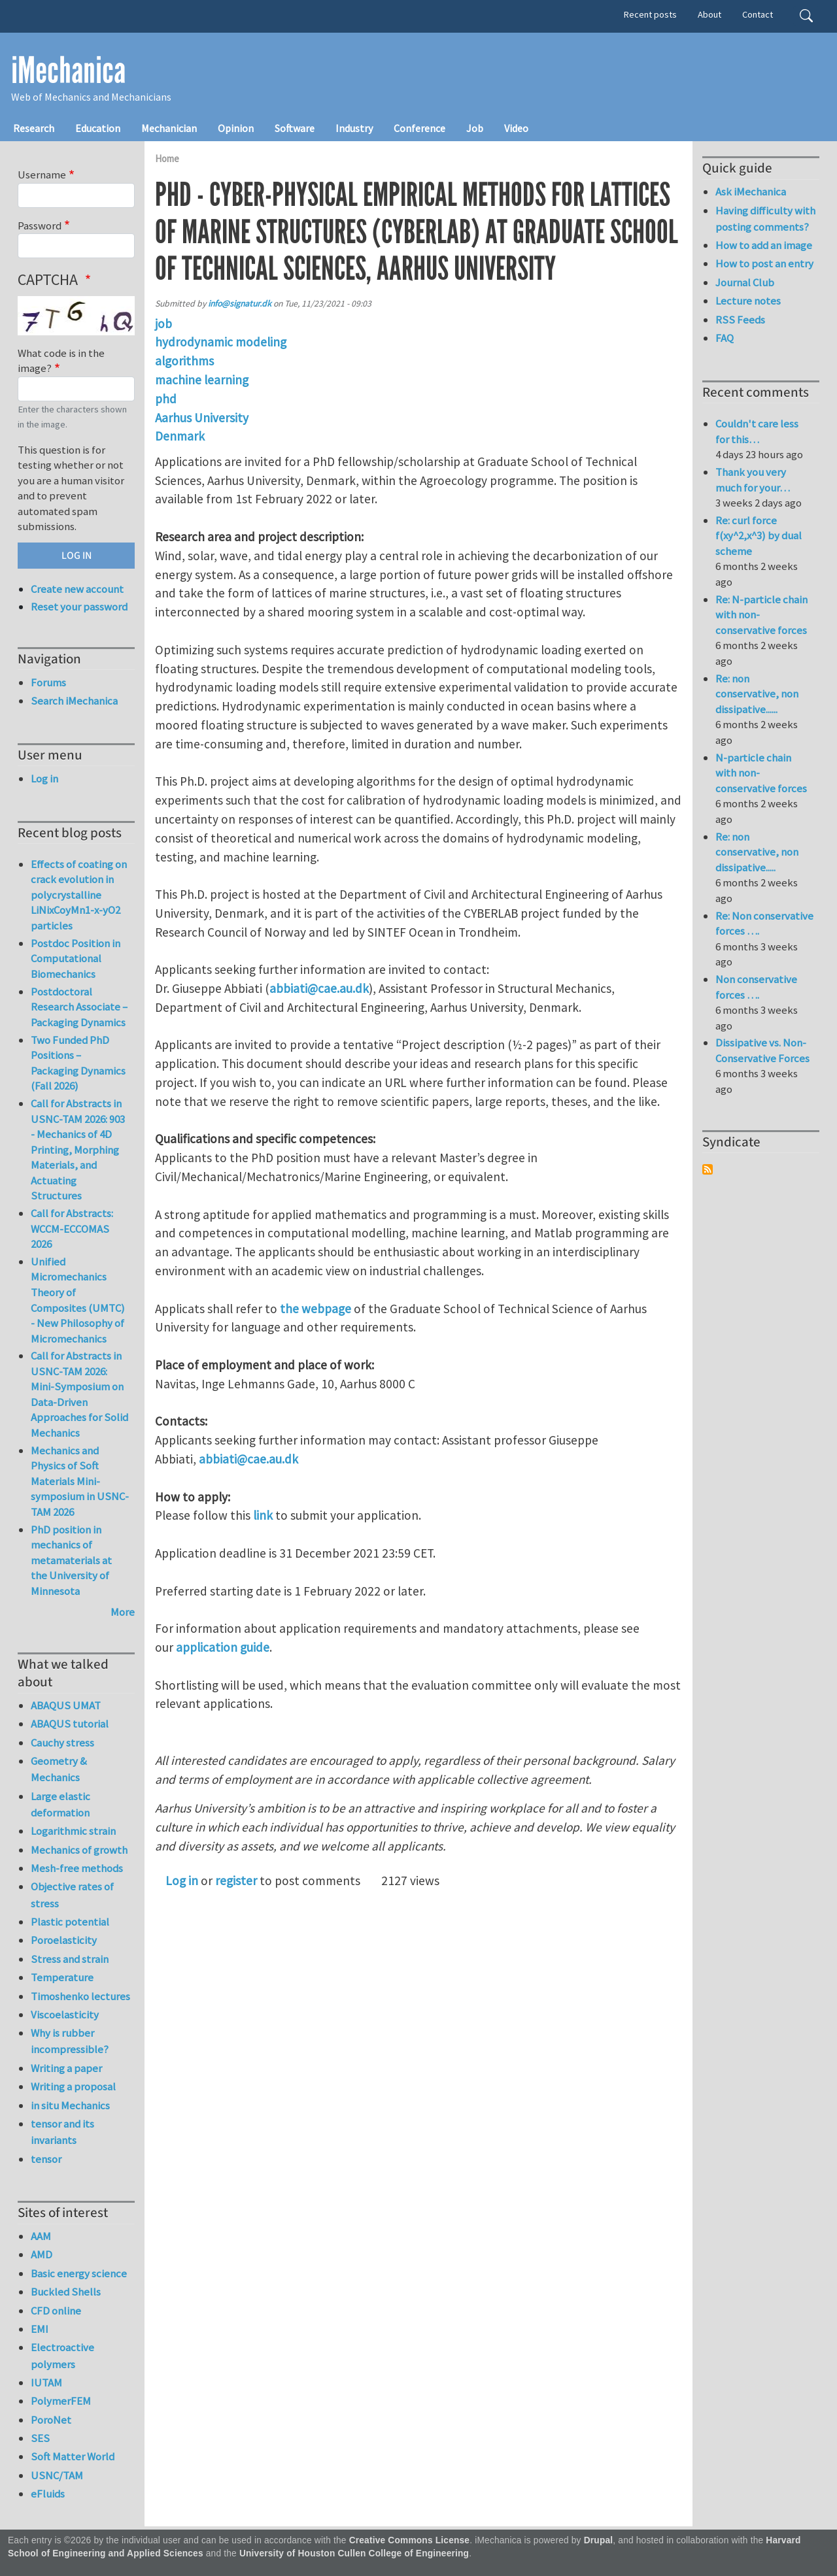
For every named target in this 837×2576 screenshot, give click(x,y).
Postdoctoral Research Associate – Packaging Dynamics (79, 1006)
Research (33, 128)
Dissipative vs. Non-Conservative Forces (762, 1050)
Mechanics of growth (79, 1850)
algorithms (184, 361)
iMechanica (68, 70)
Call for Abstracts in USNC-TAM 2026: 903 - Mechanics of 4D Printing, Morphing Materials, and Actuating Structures (78, 1149)
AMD (41, 2254)
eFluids (48, 2493)
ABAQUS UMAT (66, 1705)
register (236, 1880)
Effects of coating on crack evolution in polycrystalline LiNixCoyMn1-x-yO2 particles (79, 895)
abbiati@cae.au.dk (319, 988)
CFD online (56, 2310)
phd (166, 399)
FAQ (724, 338)
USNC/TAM (57, 2475)
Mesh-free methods (77, 1868)
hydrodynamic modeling (220, 342)
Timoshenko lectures (80, 1996)
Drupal (598, 2540)
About (709, 14)
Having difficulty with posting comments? (765, 218)
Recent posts (650, 14)
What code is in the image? (61, 361)
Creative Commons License (409, 2540)
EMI (39, 2329)
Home (167, 158)
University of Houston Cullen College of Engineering (354, 2553)
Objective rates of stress (72, 1894)
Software (295, 128)
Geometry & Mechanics (59, 1769)
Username (42, 174)
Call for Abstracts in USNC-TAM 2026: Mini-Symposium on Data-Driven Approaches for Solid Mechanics (79, 1394)
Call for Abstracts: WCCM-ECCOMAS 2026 (72, 1228)
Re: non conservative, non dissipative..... (756, 852)
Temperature (62, 1977)
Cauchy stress (62, 1742)
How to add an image (763, 245)
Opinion (236, 128)
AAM (41, 2236)
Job (474, 128)
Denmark (180, 436)
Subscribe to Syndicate (707, 1169)
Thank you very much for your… (752, 480)
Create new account (77, 589)
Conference (419, 128)
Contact (757, 14)
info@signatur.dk (239, 303)
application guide (222, 1647)
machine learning (201, 380)
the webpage (315, 1308)
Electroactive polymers (62, 2355)
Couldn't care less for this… (756, 431)
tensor (46, 2159)
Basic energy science (79, 2273)
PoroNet (51, 2420)
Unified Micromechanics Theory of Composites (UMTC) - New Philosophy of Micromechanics (78, 1300)
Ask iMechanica (750, 191)
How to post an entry (764, 263)
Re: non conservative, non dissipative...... (756, 693)
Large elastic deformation (60, 1804)
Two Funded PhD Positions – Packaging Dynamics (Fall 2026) (78, 1063)
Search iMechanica (74, 701)
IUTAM (46, 2382)
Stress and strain (70, 1959)
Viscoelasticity (65, 2014)
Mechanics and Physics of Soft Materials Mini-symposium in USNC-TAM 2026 (80, 1481)
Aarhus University (201, 418)
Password (39, 225)
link (261, 1515)
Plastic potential (70, 1922)
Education (97, 128)
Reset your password (79, 606)
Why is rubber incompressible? (70, 2041)
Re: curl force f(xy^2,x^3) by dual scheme (758, 535)
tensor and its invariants (62, 2131)
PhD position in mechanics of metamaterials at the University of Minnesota (71, 1560)
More (123, 1612)
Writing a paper (66, 2068)
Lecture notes (748, 300)
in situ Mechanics (70, 2105)
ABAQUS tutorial (70, 1723)
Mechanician (169, 128)
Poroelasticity (64, 1940)
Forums (48, 682)
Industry (354, 128)
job (163, 323)
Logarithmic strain (73, 1831)
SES (40, 2438)
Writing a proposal (73, 2086)
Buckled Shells (66, 2291)
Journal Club (744, 282)
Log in (181, 1880)
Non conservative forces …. (756, 987)
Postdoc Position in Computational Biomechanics (75, 958)
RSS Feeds (740, 319)
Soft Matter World (72, 2456)
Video (516, 128)
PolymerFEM (61, 2401)
